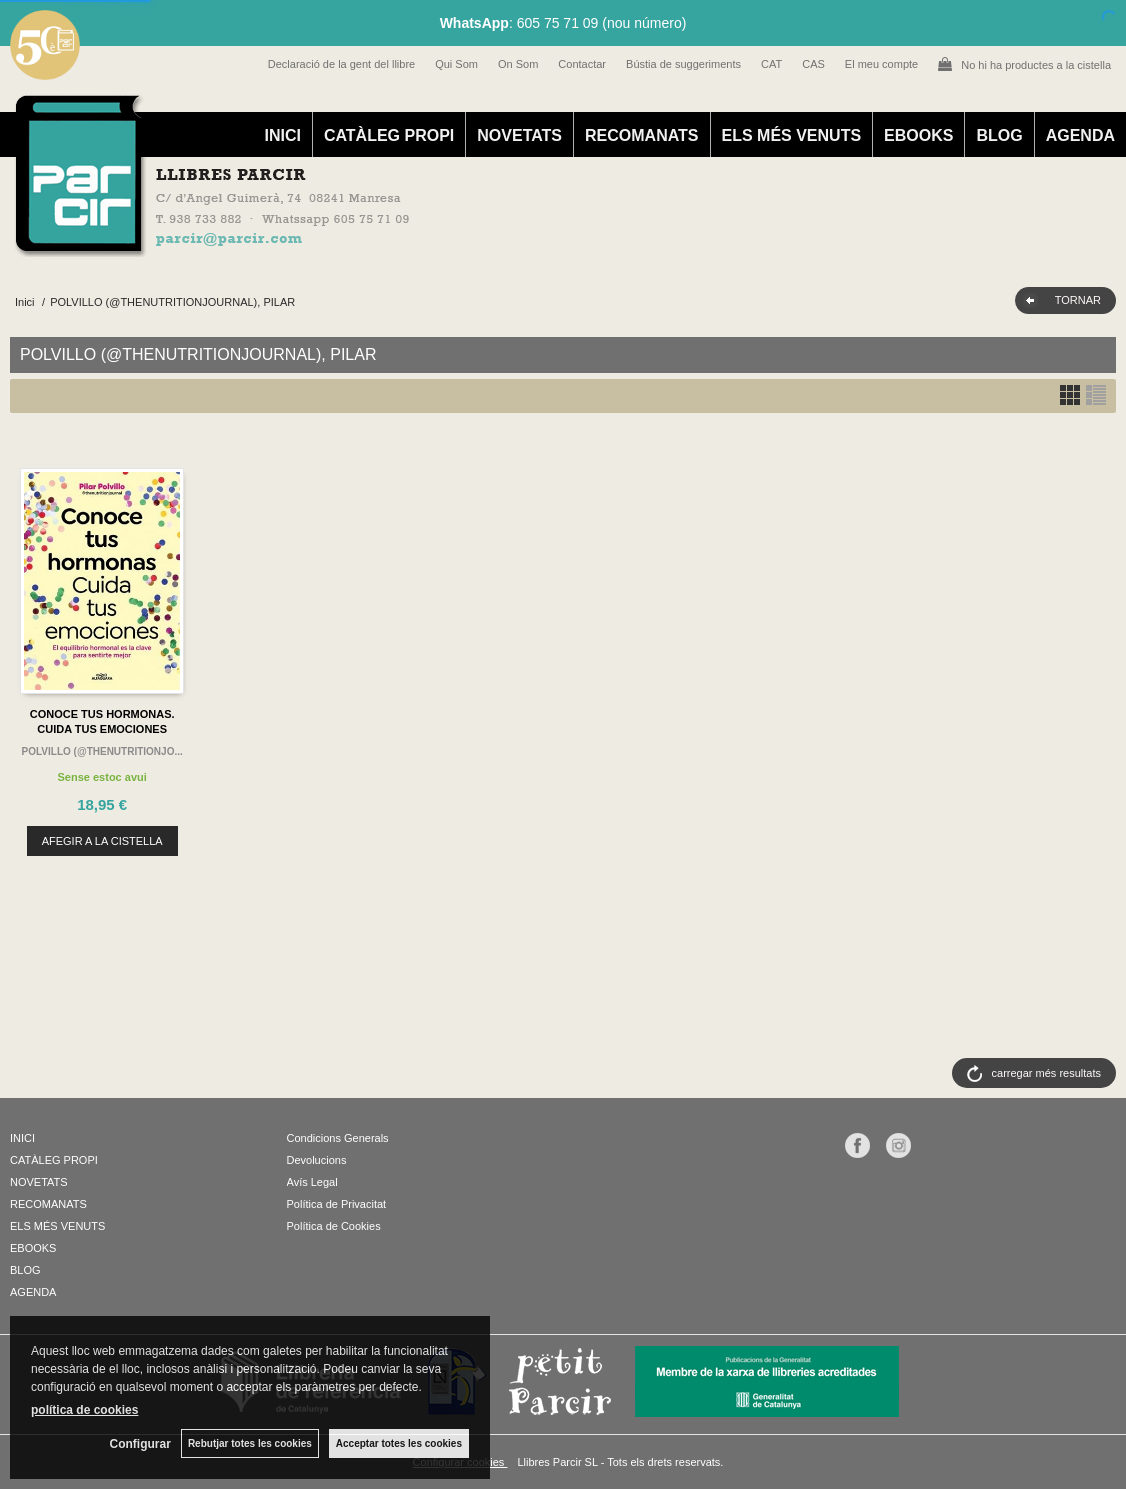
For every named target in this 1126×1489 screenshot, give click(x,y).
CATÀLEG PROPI (389, 135)
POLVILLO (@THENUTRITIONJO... (102, 751)
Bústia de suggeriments (683, 64)
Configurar (140, 1444)
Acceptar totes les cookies (399, 1443)
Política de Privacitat (337, 1204)
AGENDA (1080, 135)
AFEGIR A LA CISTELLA (102, 841)
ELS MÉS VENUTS (792, 135)
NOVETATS (519, 135)
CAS (813, 64)
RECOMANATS (641, 135)
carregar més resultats (1046, 1073)
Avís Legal (312, 1182)
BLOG (999, 135)
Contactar (582, 64)
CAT (771, 64)
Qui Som (456, 64)
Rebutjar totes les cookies (250, 1443)
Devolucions (317, 1160)
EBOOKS (918, 135)
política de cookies (84, 1410)
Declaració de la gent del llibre (341, 64)
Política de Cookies (334, 1226)
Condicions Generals (338, 1138)
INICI (282, 135)
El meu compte (881, 64)
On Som (518, 64)
